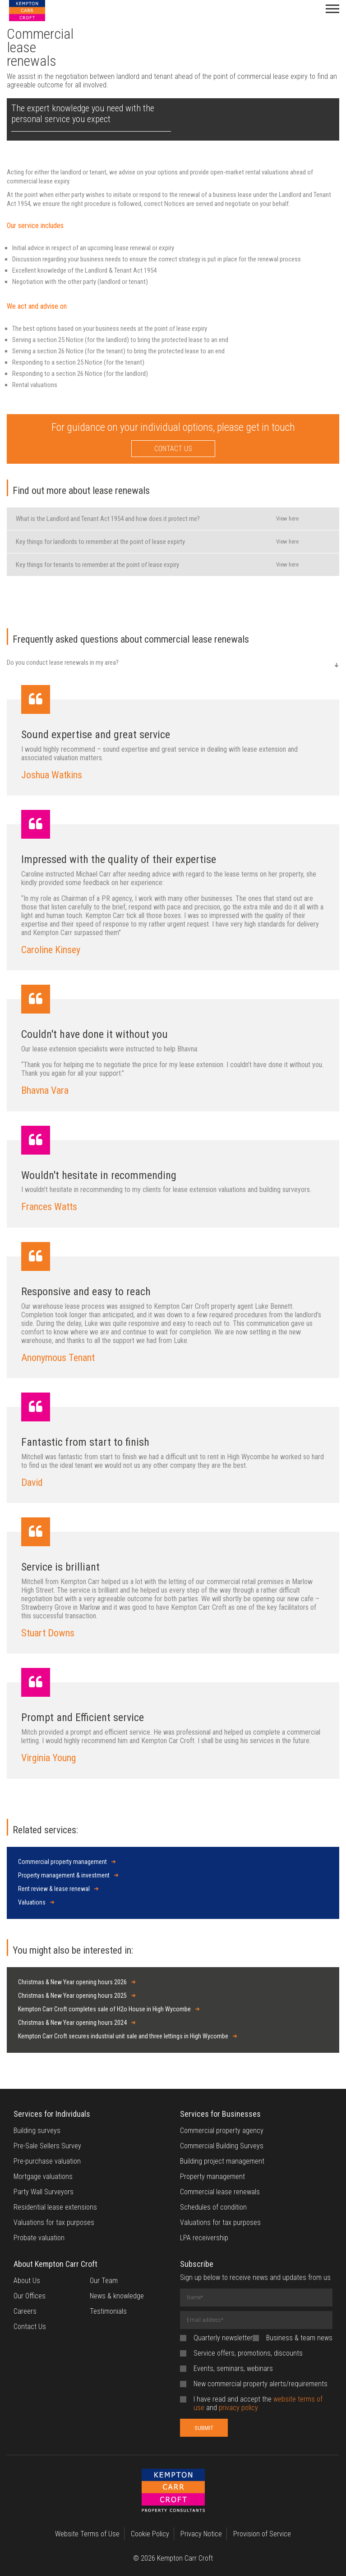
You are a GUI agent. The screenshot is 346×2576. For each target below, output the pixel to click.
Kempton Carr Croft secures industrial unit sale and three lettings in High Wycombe (123, 2036)
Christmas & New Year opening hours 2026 (72, 1982)
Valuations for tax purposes (54, 2222)
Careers (25, 2311)
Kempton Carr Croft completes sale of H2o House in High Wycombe (104, 2009)
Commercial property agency (221, 2130)
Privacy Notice (201, 2534)
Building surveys (37, 2130)
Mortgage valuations (43, 2176)
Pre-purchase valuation (47, 2161)
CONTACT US (173, 448)
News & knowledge (117, 2296)
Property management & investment (64, 1875)
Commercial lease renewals (220, 2192)
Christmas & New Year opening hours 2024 (72, 2022)
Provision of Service (262, 2534)
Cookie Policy (150, 2534)
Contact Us (30, 2326)
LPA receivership (204, 2237)
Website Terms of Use (87, 2534)
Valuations (32, 1902)
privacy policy (238, 2407)
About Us (27, 2280)
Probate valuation (39, 2237)
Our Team (104, 2280)
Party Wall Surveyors (44, 2192)
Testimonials (108, 2311)
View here (287, 518)
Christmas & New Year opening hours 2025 (72, 1995)
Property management (212, 2176)
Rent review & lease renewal (54, 1888)
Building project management (222, 2161)
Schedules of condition (213, 2207)
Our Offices (30, 2296)
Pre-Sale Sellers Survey (47, 2146)
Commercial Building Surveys (221, 2146)
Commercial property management (62, 1861)
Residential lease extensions (55, 2207)
